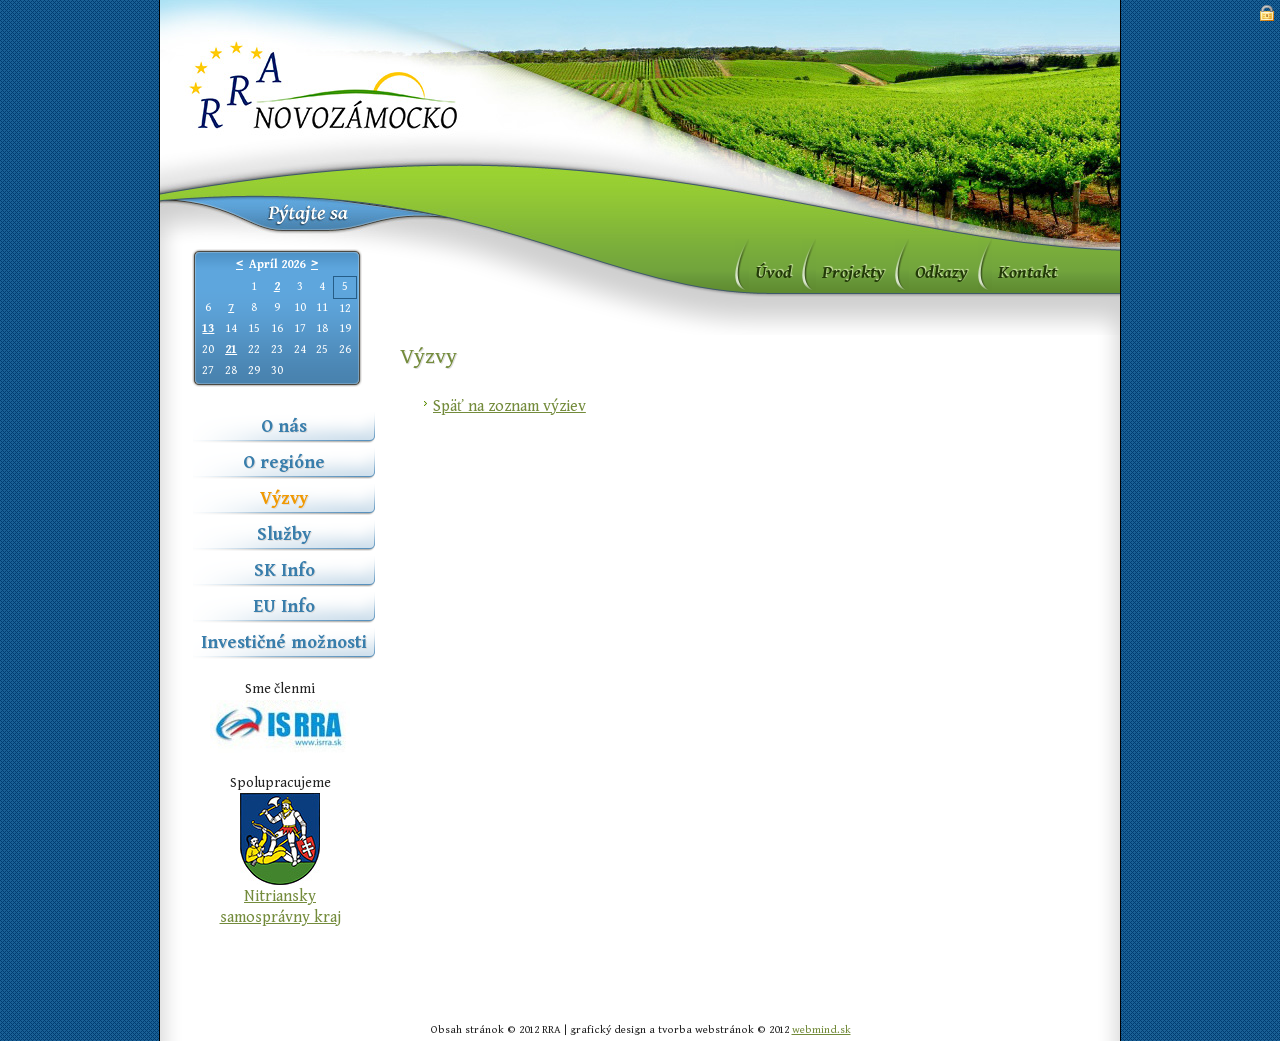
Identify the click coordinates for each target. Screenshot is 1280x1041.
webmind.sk (821, 1029)
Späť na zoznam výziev (509, 406)
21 (231, 349)
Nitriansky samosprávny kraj (280, 907)
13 (208, 328)
